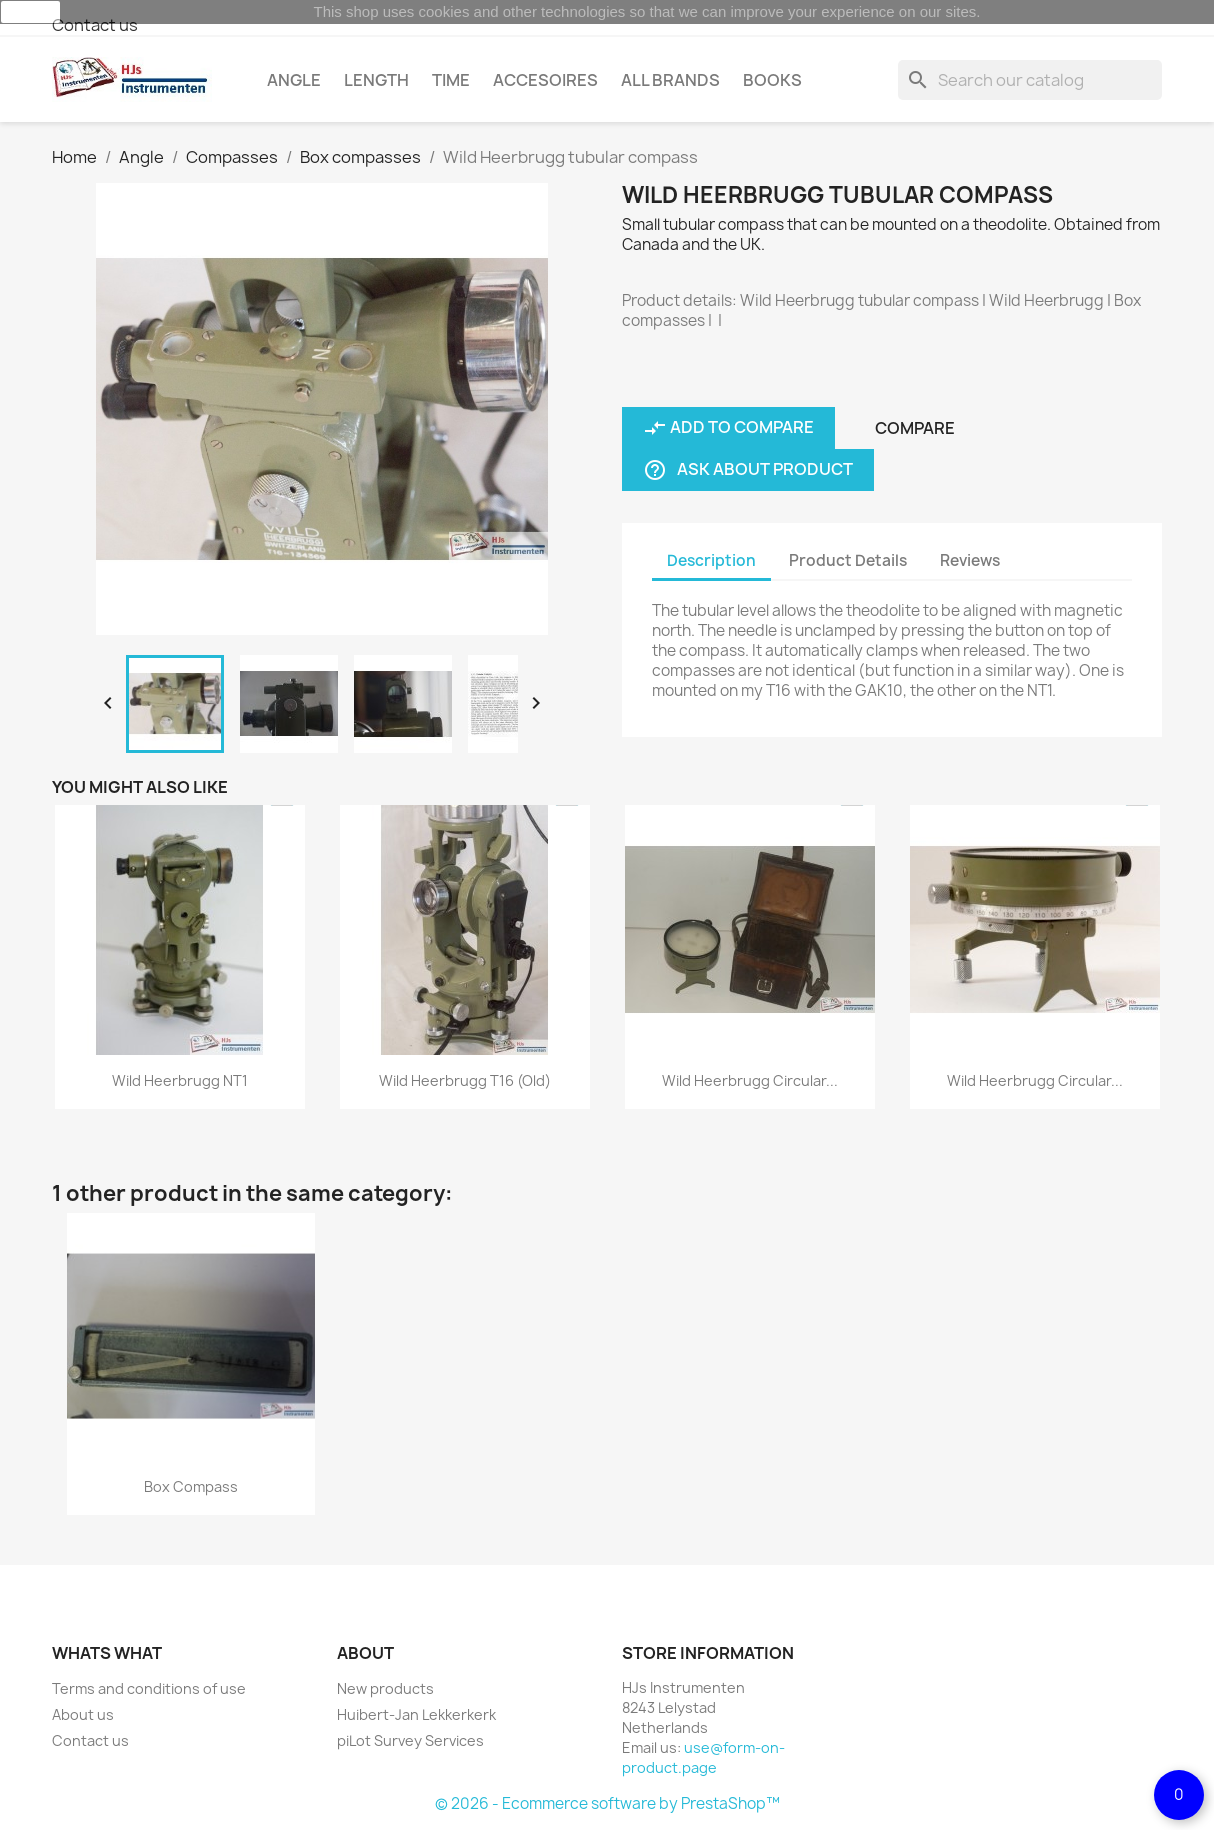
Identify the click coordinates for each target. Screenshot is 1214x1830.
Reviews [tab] (970, 560)
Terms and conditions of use (149, 1688)
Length (376, 80)
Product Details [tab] (848, 560)
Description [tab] (711, 560)
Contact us (95, 25)
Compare (915, 428)
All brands (670, 80)
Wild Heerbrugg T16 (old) (465, 1080)
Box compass (191, 1486)
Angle (294, 80)
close (30, 12)
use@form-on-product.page (703, 1757)
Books (772, 80)
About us (83, 1714)
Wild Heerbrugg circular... (750, 1080)
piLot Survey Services (410, 1740)
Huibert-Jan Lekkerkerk (416, 1714)
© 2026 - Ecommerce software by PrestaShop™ (607, 1803)
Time (451, 80)
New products (385, 1688)
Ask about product (748, 470)
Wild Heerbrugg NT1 (180, 1080)
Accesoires (545, 80)
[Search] (1030, 80)
